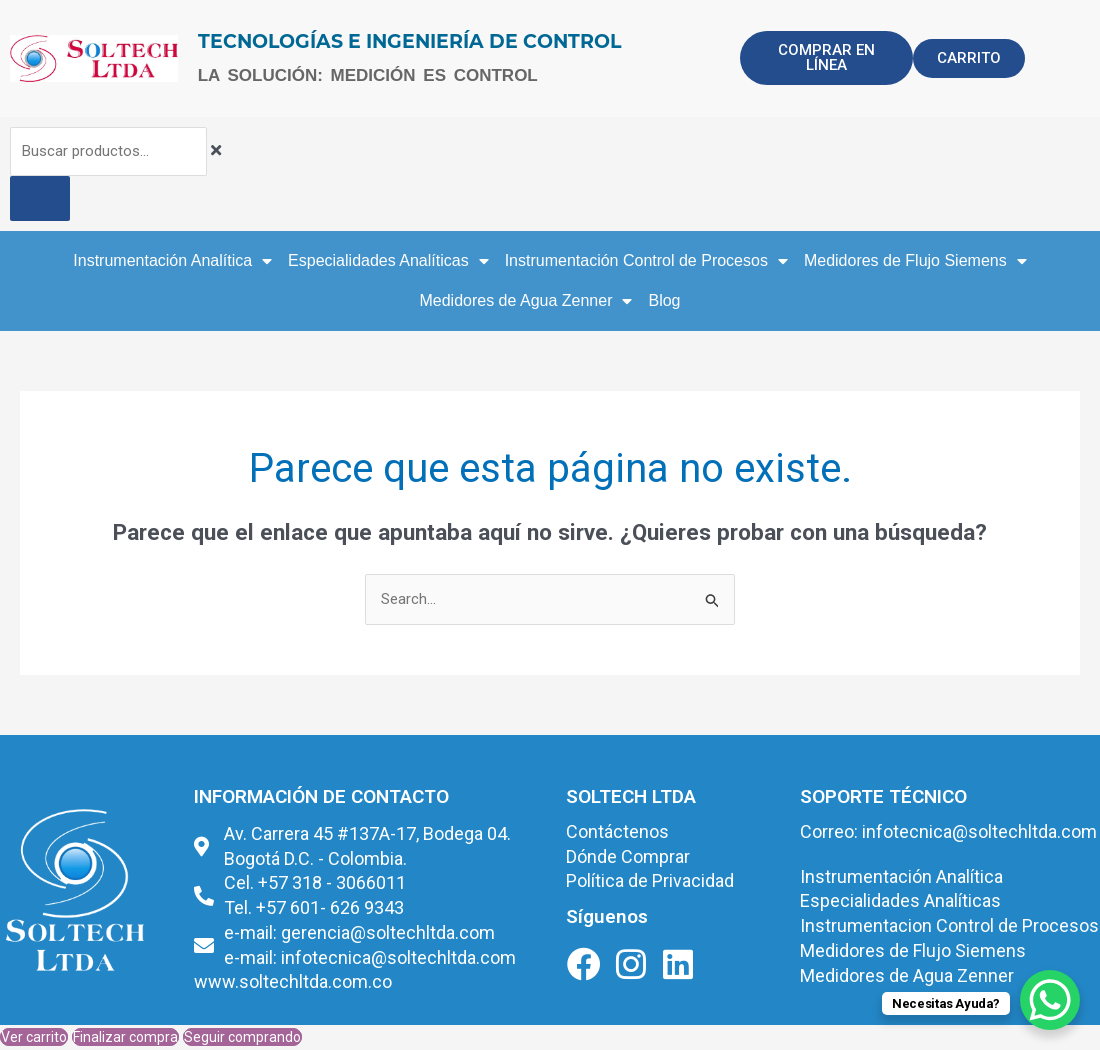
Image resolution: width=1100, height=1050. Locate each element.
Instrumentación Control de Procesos (646, 261)
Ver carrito (34, 1037)
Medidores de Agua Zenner (525, 301)
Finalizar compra (125, 1037)
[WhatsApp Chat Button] (1050, 1000)
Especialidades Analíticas (388, 261)
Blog (664, 300)
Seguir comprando (242, 1037)
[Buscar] (40, 198)
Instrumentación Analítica (172, 261)
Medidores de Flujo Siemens (915, 261)
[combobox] (109, 151)
